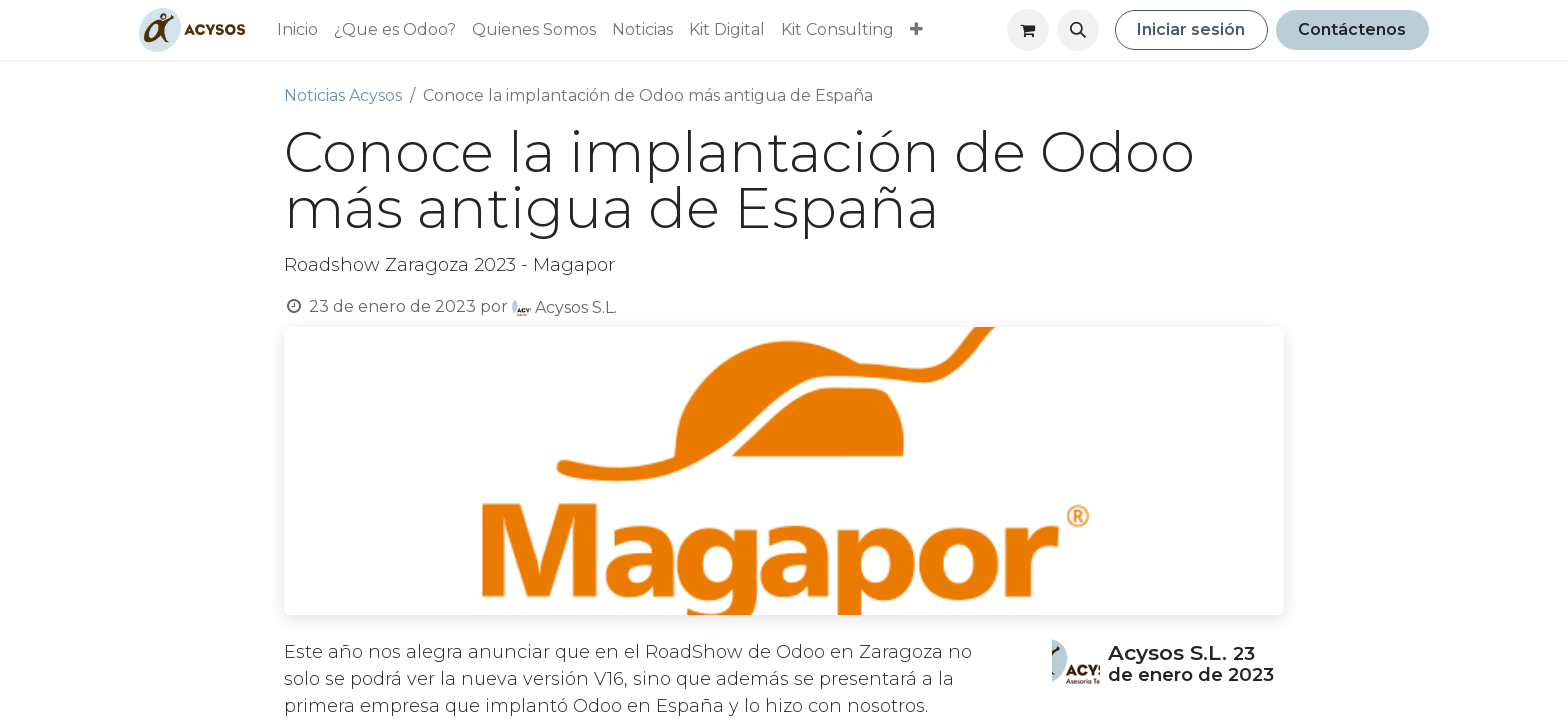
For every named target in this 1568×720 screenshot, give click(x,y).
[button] (1078, 30)
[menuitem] (297, 30)
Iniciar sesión (1191, 29)
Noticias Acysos (343, 95)
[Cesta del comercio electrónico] (1028, 30)
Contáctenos (1352, 29)
